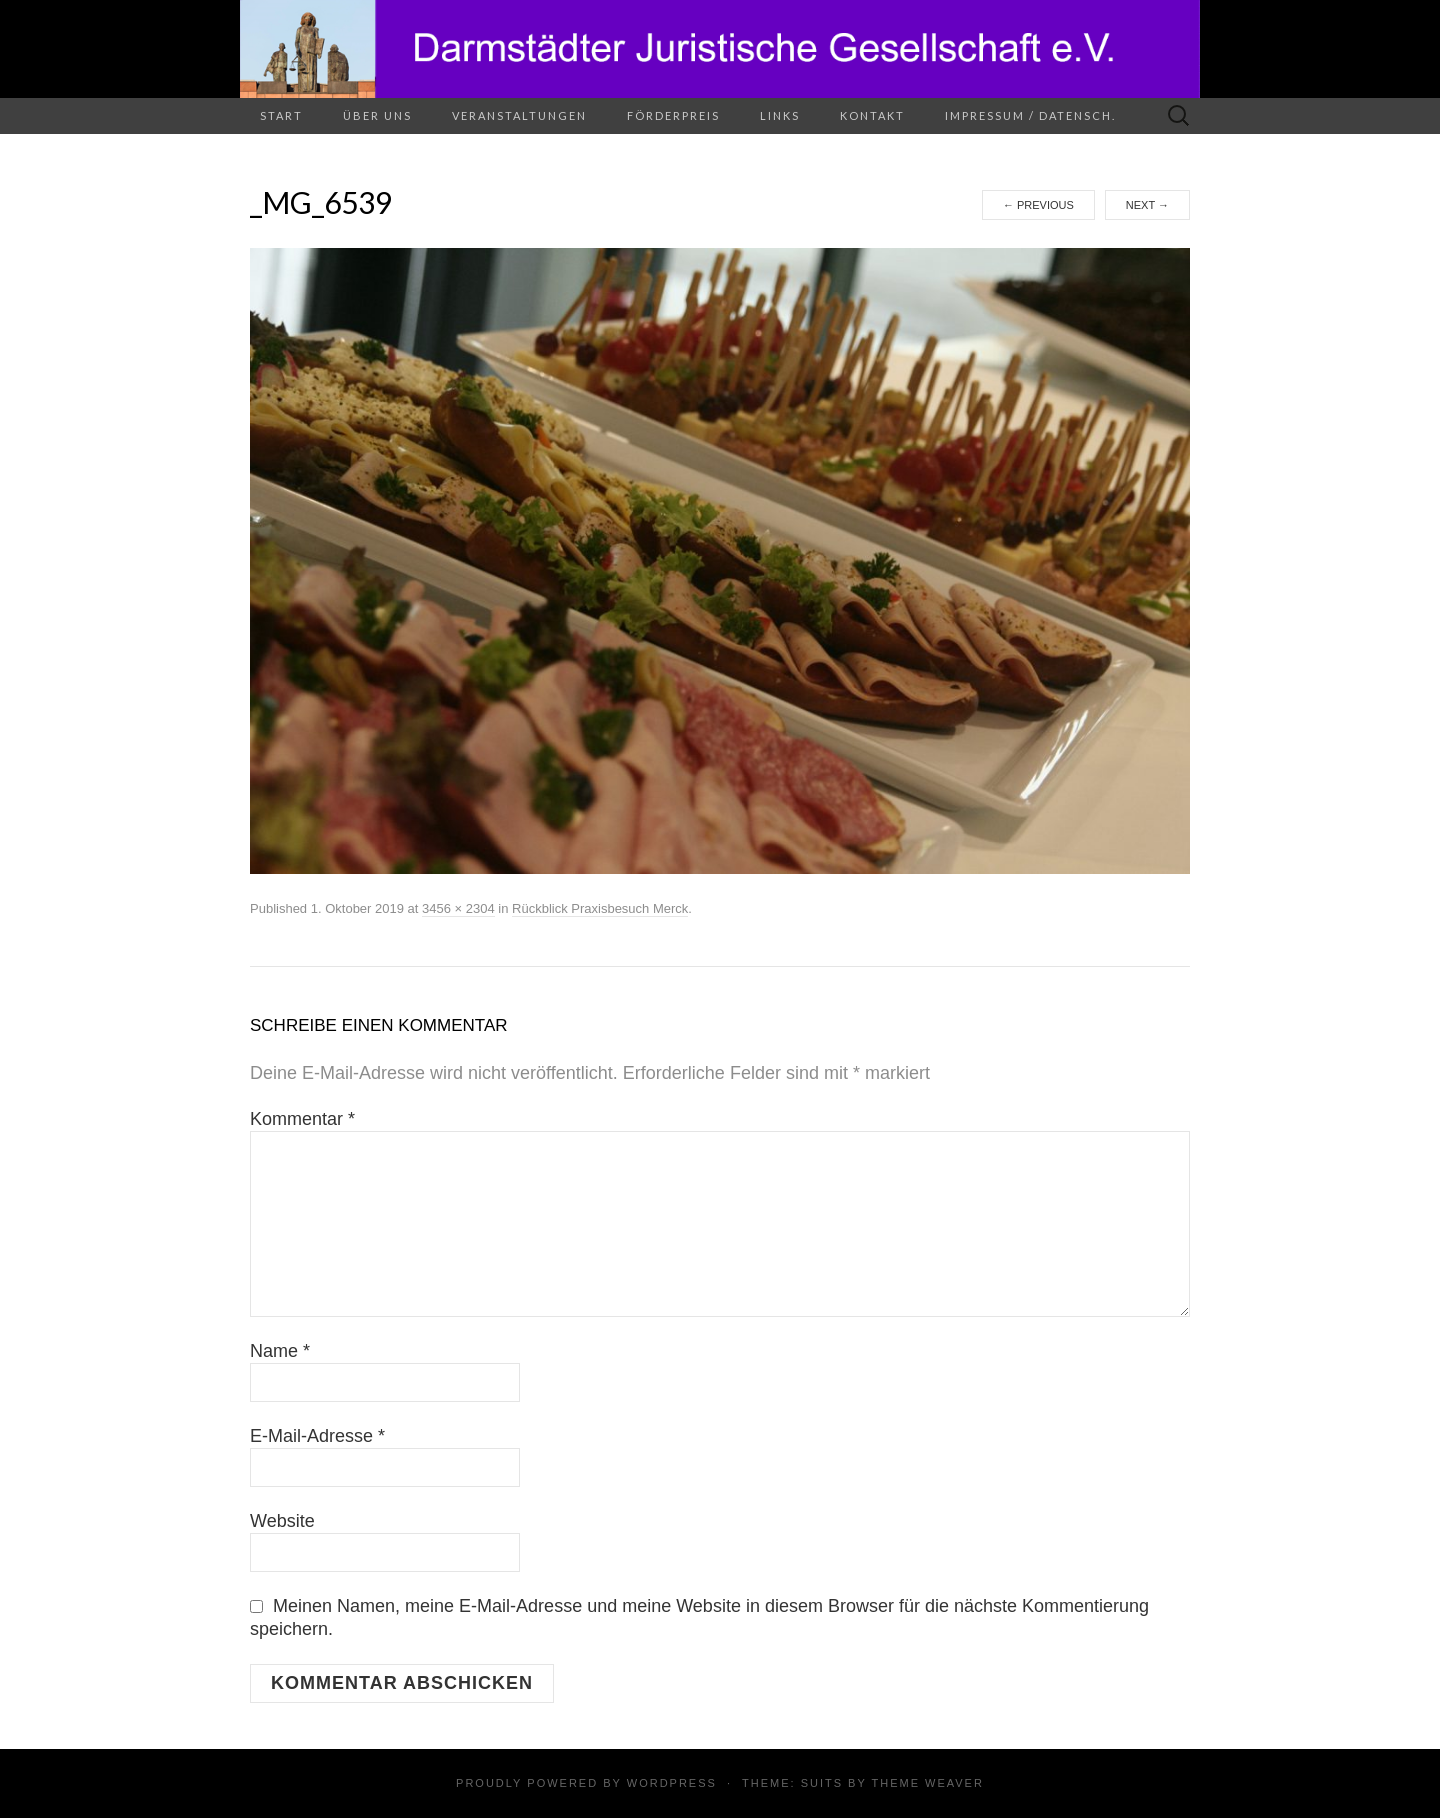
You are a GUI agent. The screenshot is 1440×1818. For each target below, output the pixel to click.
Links (780, 115)
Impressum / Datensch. (1030, 115)
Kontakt (872, 115)
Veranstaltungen (519, 115)
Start (281, 115)
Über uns (377, 115)
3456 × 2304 (458, 908)
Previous (1038, 205)
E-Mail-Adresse (317, 1436)
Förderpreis (673, 115)
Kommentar (302, 1119)
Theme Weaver (927, 1783)
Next (1147, 205)
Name (280, 1351)
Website (282, 1521)
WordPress (672, 1783)
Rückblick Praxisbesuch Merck (600, 908)
